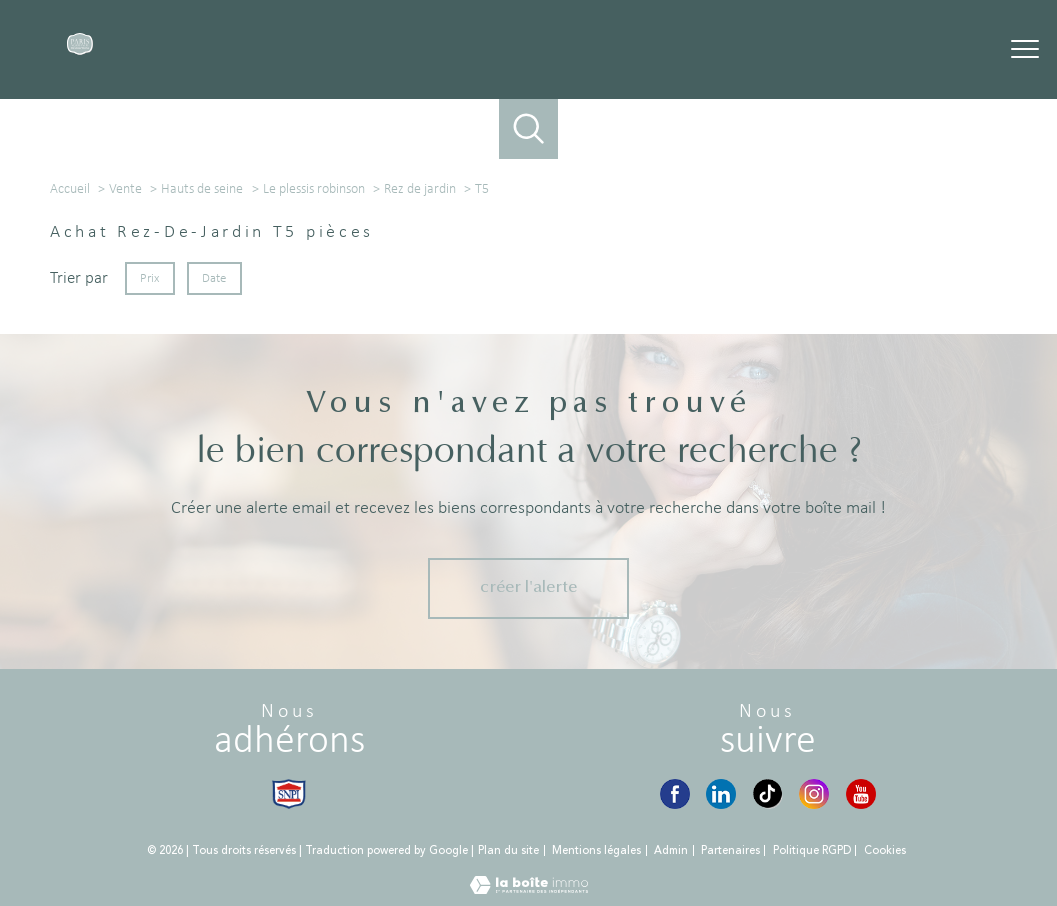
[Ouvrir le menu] (1025, 50)
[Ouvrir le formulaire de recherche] (529, 129)
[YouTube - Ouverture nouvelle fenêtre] (861, 794)
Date (215, 278)
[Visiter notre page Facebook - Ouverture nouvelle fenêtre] (675, 794)
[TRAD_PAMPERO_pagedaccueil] (80, 51)
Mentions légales (596, 850)
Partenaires (730, 850)
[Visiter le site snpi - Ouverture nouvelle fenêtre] (289, 794)
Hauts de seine (202, 189)
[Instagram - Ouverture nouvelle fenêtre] (814, 794)
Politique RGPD (812, 850)
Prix (149, 278)
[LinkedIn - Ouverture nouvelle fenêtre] (721, 794)
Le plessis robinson (314, 189)
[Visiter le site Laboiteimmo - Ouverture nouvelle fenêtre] (529, 890)
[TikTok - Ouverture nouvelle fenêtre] (768, 794)
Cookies (885, 851)
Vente (125, 189)
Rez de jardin (420, 189)
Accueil (70, 189)
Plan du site (508, 850)
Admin (671, 850)
